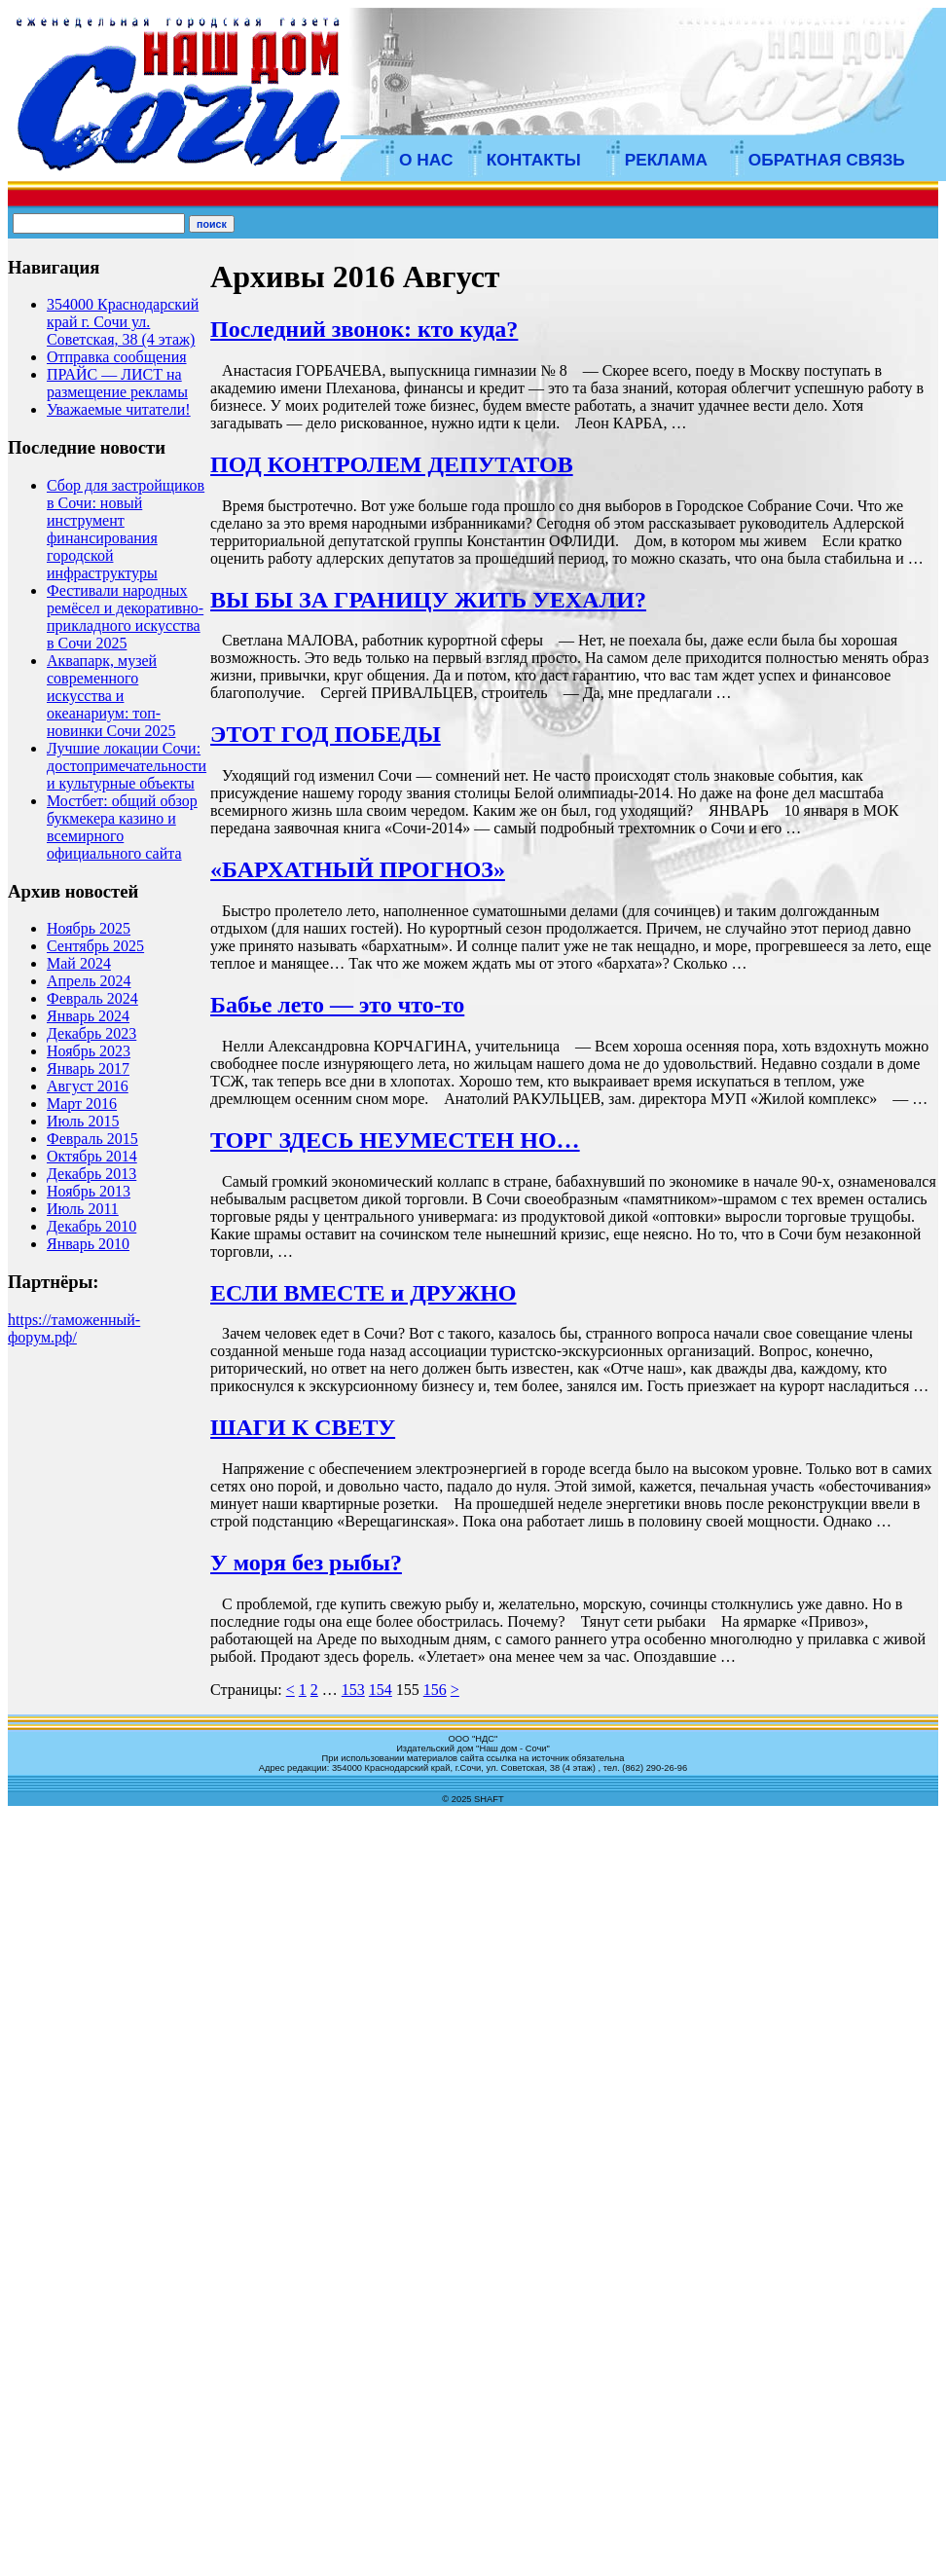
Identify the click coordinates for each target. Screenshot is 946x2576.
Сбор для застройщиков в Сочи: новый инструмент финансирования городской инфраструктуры (125, 529)
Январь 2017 (88, 1068)
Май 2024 (79, 963)
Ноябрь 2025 (88, 928)
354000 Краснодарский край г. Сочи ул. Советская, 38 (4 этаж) (123, 322)
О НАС (426, 159)
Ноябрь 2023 (88, 1051)
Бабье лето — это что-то (337, 1004)
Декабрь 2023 (91, 1033)
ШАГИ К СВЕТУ (302, 1427)
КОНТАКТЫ (534, 159)
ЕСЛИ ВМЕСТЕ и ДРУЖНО (363, 1293)
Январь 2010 (88, 1243)
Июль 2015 (83, 1121)
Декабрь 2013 (91, 1173)
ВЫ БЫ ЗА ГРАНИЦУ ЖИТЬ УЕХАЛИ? (428, 599)
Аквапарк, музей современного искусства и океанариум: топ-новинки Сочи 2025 (111, 695)
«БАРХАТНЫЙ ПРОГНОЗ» (357, 869)
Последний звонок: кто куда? (364, 329)
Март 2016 (82, 1103)
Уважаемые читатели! (119, 409)
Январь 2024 (88, 1016)
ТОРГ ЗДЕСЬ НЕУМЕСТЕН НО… (395, 1140)
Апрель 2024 (89, 981)
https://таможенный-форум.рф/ (74, 1328)
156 (435, 1689)
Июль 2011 (83, 1208)
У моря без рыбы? (306, 1562)
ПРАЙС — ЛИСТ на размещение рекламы (117, 383)
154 (380, 1689)
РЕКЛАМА (666, 159)
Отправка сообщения (117, 357)
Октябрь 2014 (92, 1156)
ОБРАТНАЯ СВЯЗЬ (826, 159)
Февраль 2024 (92, 998)
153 (353, 1689)
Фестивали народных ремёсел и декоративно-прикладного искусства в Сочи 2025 (125, 616)
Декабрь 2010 (91, 1226)
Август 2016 (87, 1086)
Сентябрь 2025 (95, 946)
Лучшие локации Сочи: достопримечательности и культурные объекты (126, 765)
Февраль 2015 (92, 1138)
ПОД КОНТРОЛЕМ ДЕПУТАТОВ (391, 464)
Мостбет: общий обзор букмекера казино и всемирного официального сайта (122, 827)
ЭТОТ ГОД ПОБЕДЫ (325, 734)
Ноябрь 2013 (88, 1191)
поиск (212, 224)
